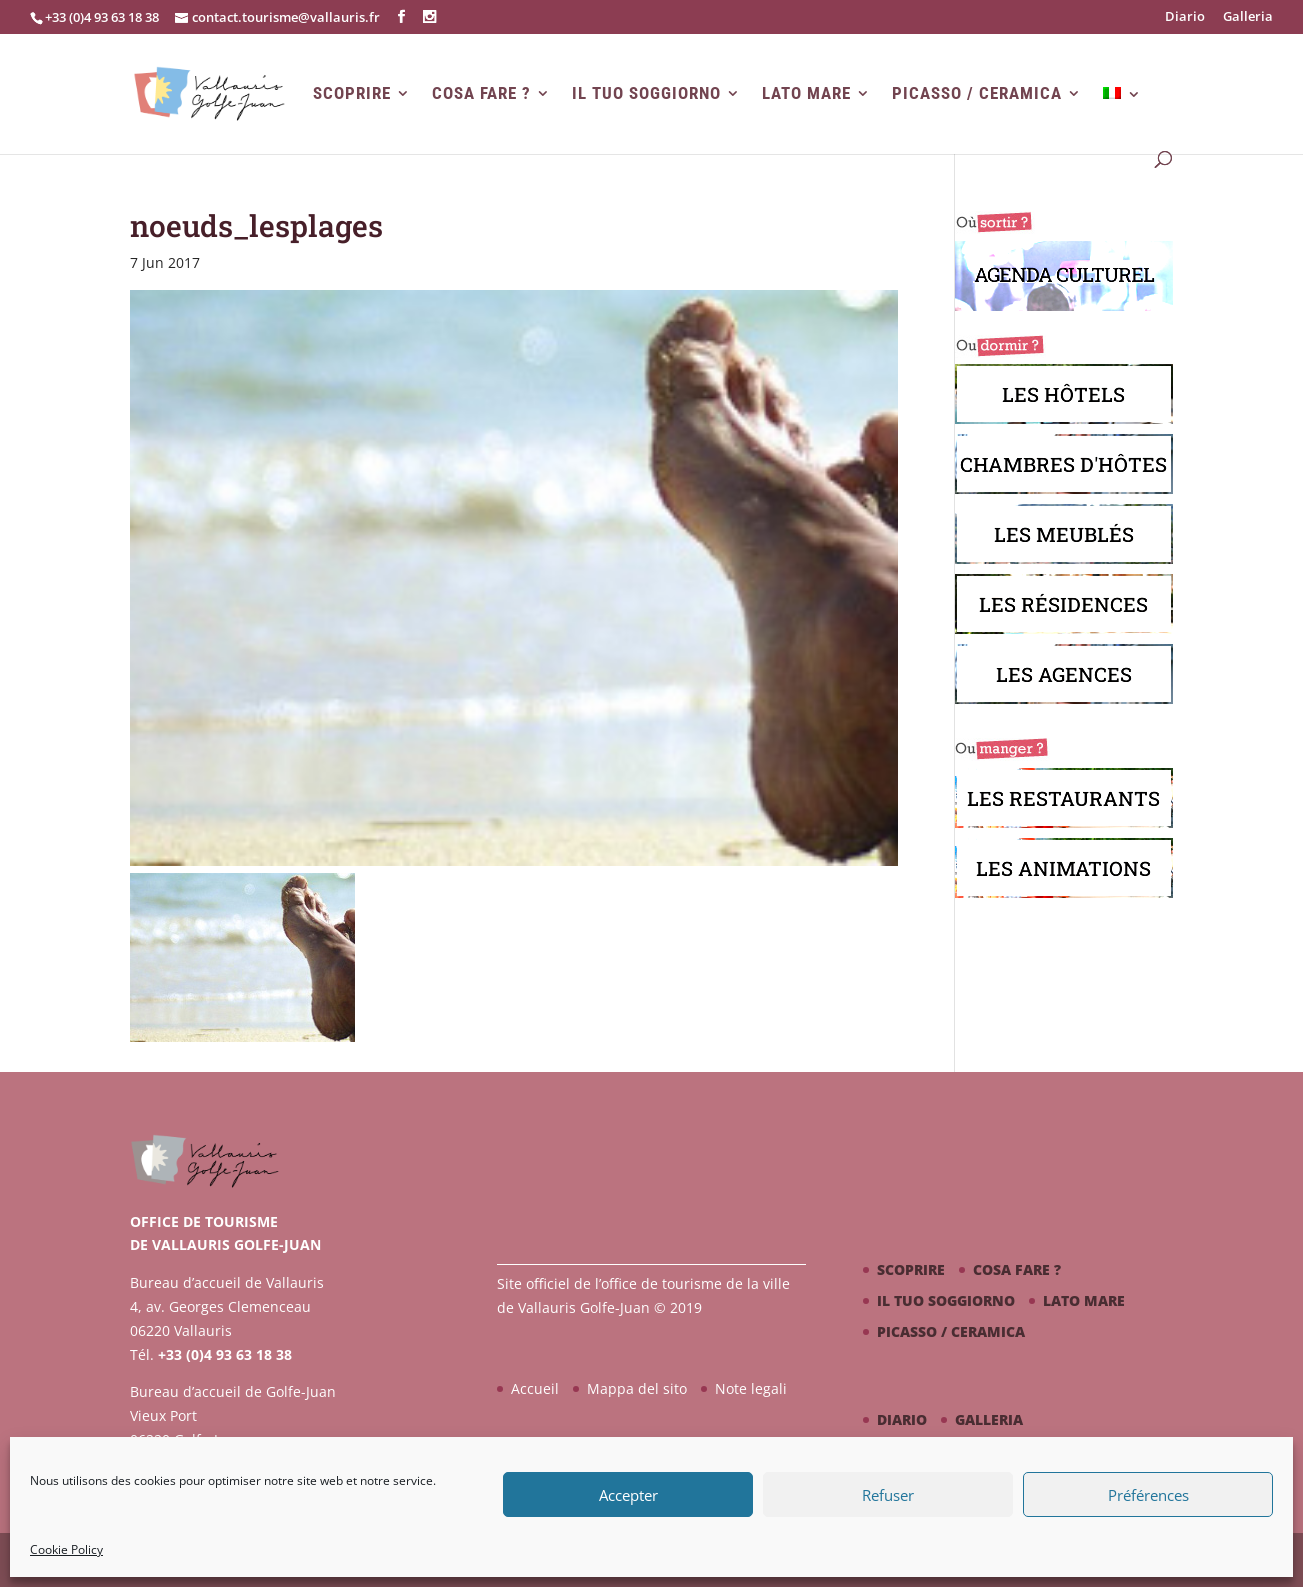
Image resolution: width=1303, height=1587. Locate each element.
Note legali (751, 1388)
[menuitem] (1122, 120)
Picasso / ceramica (977, 93)
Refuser (888, 1495)
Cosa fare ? (481, 93)
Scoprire (352, 93)
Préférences (1148, 1495)
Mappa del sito (637, 1388)
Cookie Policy (66, 1549)
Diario (1185, 17)
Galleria (1248, 17)
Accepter (628, 1495)
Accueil (535, 1388)
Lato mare (806, 93)
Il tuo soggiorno (646, 93)
